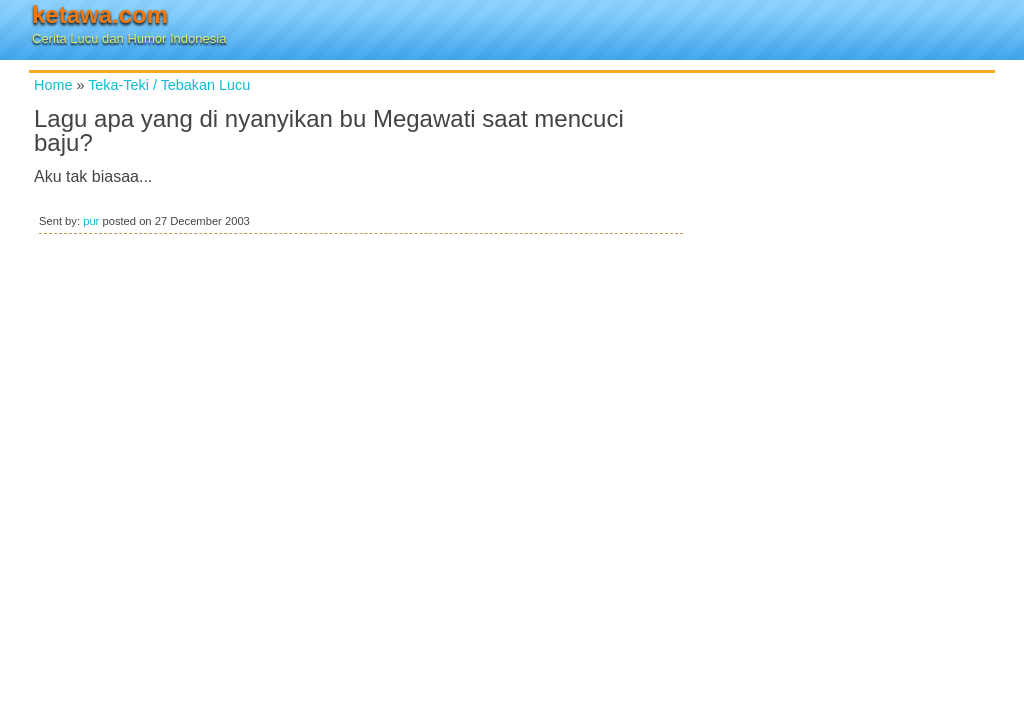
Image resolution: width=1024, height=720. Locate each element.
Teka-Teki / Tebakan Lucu (169, 85)
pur (91, 221)
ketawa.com (100, 14)
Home (53, 85)
